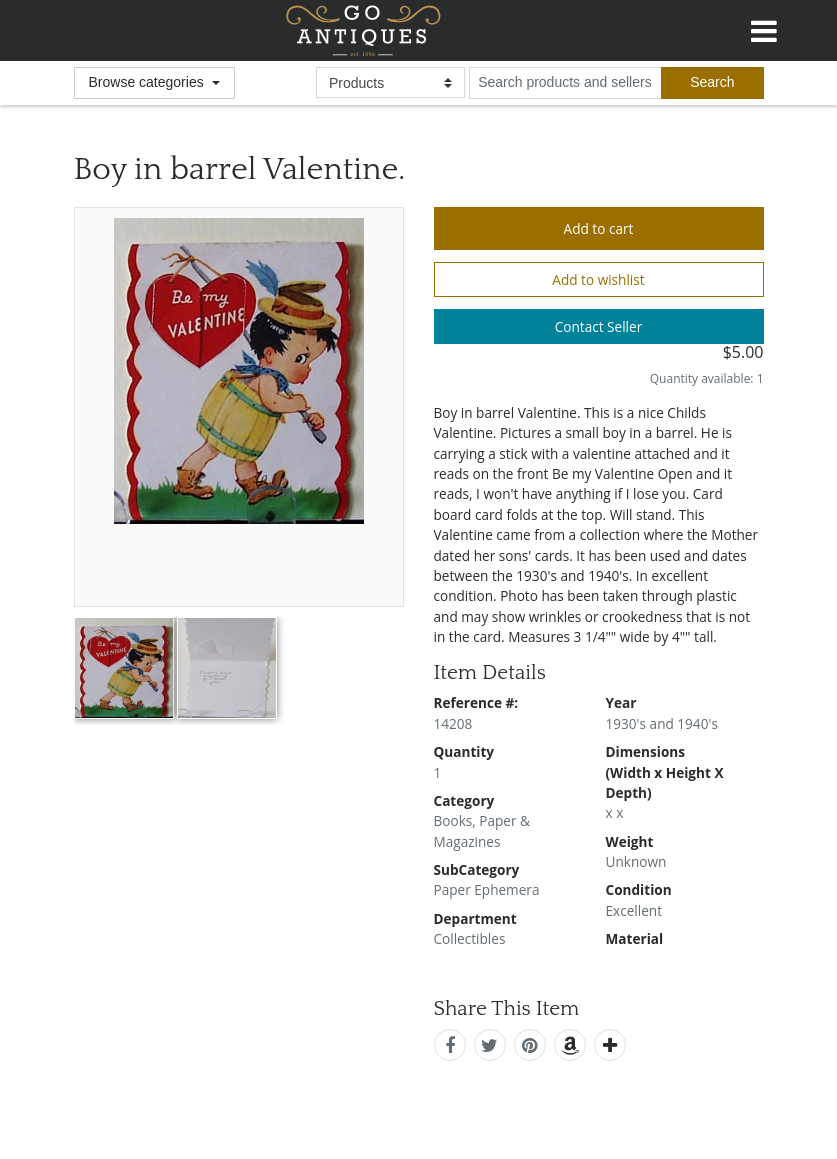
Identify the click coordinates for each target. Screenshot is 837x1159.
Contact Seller (599, 326)
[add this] (610, 1045)
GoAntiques (363, 30)
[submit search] (712, 83)
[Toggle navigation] (764, 28)
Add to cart (599, 228)
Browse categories (148, 82)
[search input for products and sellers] (565, 83)
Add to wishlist (598, 279)
